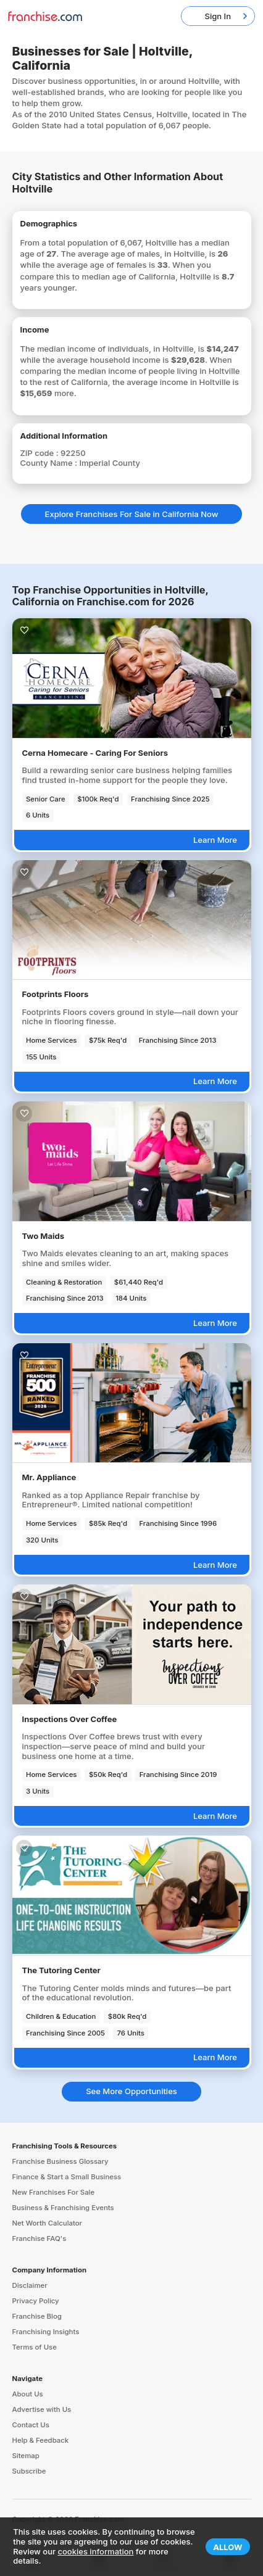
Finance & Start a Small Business (67, 2176)
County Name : (50, 463)
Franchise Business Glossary (60, 2161)
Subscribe (29, 2471)
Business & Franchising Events (63, 2207)
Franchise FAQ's (39, 2238)
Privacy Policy (35, 2300)
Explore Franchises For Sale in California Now (132, 514)
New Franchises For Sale (53, 2192)
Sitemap (26, 2455)
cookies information (96, 2551)
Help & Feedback (40, 2440)
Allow (227, 2547)
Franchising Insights (46, 2331)
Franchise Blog (37, 2316)
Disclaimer (30, 2285)
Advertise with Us (42, 2409)
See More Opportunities (131, 2091)
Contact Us (30, 2425)
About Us (27, 2394)
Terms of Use (34, 2347)
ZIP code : (40, 453)
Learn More (215, 840)
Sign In (218, 16)
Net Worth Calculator (47, 2223)
